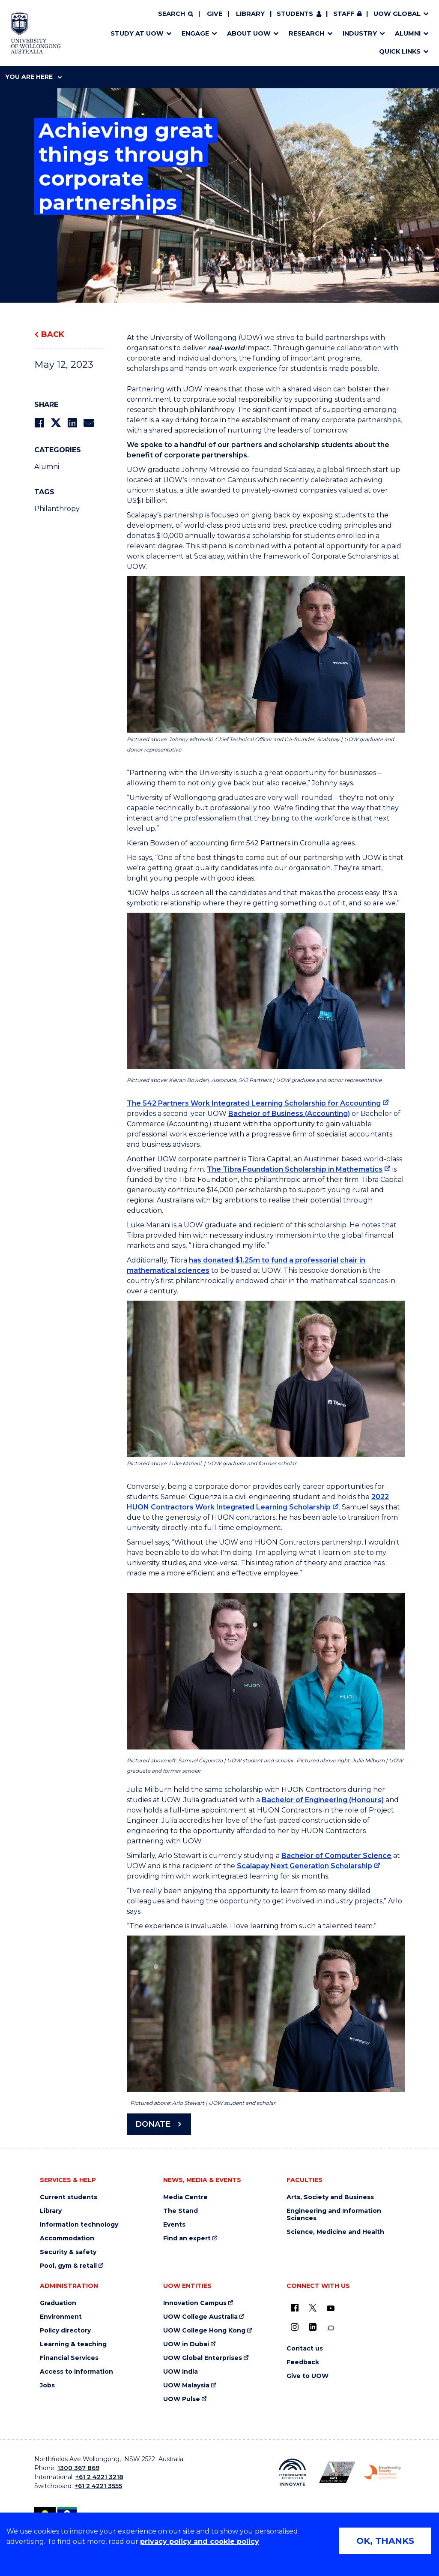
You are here (33, 77)
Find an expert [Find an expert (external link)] (187, 2238)
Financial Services (69, 2358)
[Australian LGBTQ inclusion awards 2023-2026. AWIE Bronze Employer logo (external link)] (337, 2472)
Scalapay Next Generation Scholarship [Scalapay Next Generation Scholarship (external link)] (304, 1866)
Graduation (58, 2303)
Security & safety (68, 2252)
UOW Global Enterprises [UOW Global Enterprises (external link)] (202, 2358)
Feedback (303, 2362)
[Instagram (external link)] (295, 2327)
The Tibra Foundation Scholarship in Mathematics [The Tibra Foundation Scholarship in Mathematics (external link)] (294, 1169)
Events (174, 2224)
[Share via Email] (88, 423)
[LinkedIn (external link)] (313, 2327)
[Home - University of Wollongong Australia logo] (36, 33)
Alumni (46, 467)
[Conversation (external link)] (331, 2328)
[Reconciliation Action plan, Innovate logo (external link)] (292, 2472)
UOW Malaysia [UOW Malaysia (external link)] (186, 2385)
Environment (61, 2317)
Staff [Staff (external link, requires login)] (343, 14)
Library (250, 14)
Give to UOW (308, 2376)
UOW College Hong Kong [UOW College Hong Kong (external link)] (204, 2330)
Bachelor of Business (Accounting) (289, 1113)
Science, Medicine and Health (335, 2232)
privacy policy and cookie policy (199, 2541)
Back (52, 334)
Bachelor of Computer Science (336, 1856)
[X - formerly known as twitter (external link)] (313, 2307)
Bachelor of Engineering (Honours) (323, 1800)
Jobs (47, 2385)
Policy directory (65, 2330)
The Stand (180, 2211)
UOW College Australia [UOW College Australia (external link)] (200, 2317)
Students (295, 14)
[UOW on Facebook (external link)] (295, 2307)
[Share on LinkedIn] (72, 423)
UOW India (180, 2371)
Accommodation (67, 2238)
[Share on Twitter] (55, 423)
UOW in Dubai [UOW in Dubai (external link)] (186, 2344)
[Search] (175, 14)
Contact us (305, 2348)
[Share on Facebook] (39, 423)
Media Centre (185, 2197)
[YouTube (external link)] (331, 2308)
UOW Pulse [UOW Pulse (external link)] (181, 2399)
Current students (68, 2197)
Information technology (79, 2224)
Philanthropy (57, 509)
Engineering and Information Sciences (334, 2214)
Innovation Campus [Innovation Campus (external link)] (195, 2303)
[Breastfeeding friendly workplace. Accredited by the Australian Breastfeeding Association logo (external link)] (382, 2472)
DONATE (152, 2124)
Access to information (76, 2371)
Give (214, 14)
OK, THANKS (385, 2541)
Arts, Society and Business (330, 2197)
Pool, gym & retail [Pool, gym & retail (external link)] (68, 2265)
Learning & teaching (73, 2344)
